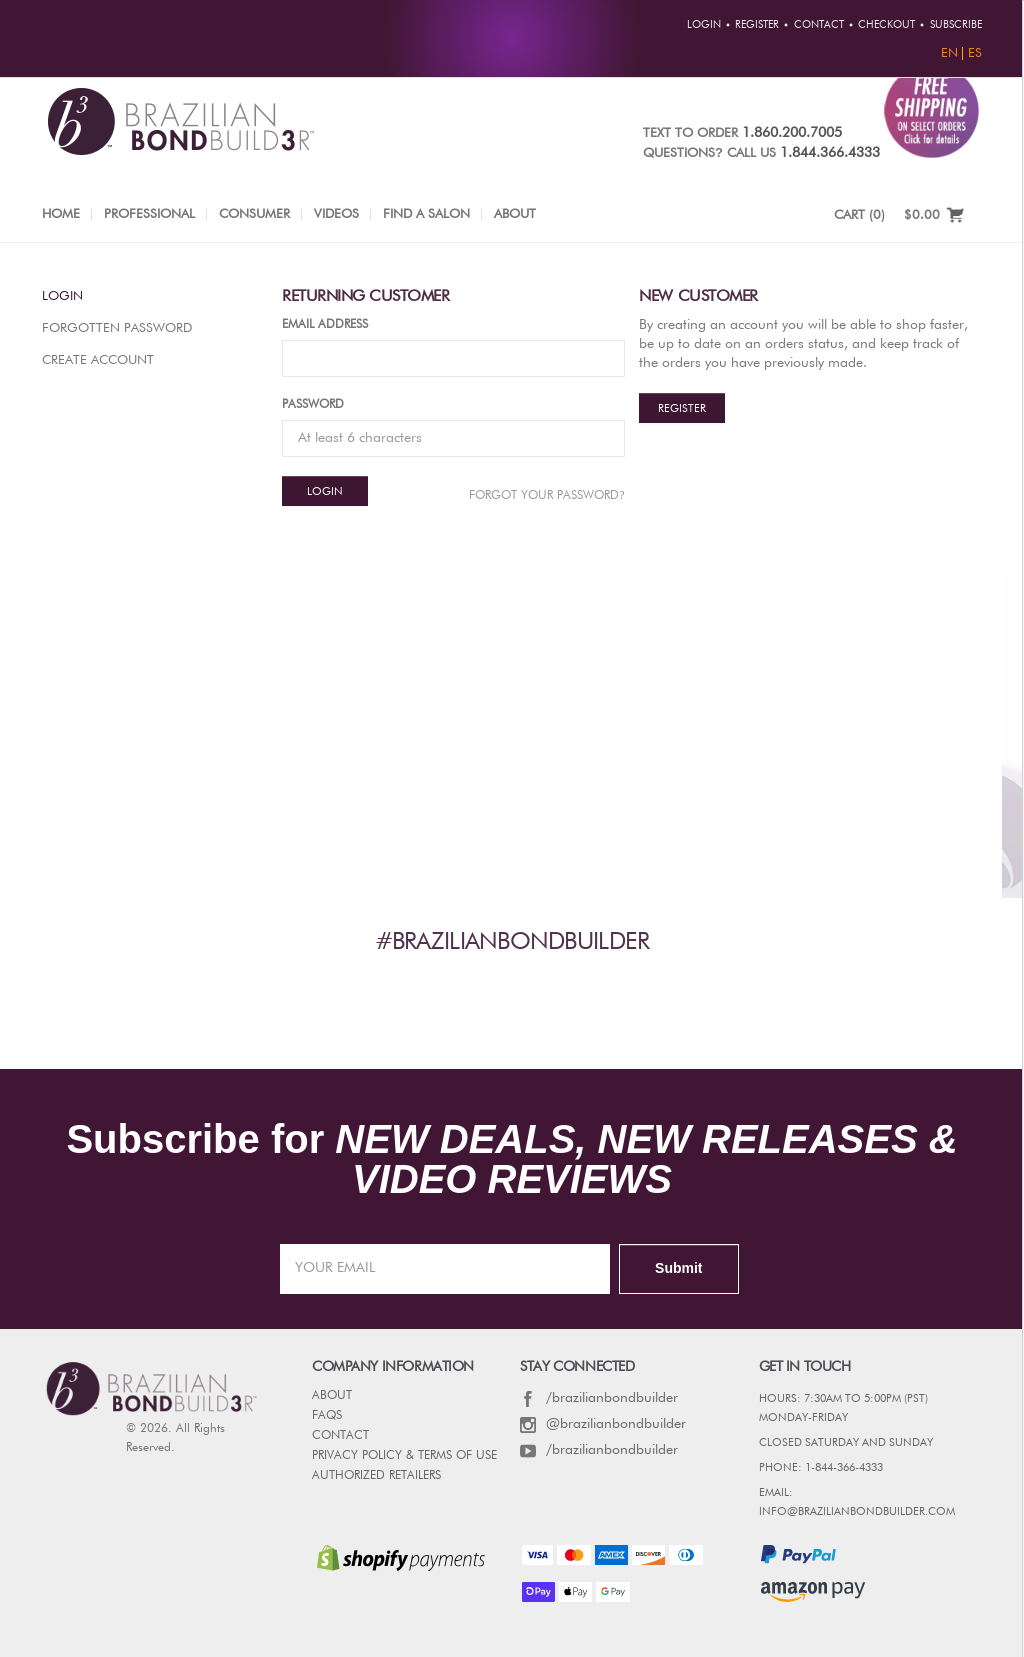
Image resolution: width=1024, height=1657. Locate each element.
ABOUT (332, 1396)
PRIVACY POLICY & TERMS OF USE (404, 1456)
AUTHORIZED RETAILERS (376, 1476)
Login (62, 296)
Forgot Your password (546, 495)
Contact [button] (819, 25)
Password (313, 405)
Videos (336, 214)
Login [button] (704, 25)
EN (949, 53)
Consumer (254, 214)
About (515, 214)
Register (682, 408)
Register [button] (757, 25)
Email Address (325, 325)
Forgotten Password (117, 328)
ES (975, 53)
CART (859, 215)
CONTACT (340, 1436)
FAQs (327, 1416)
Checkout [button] (886, 25)
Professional (149, 214)
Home (61, 214)
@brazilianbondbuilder (603, 1424)
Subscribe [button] (956, 25)
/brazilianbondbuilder (599, 1398)
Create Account (98, 360)
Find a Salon (426, 214)
